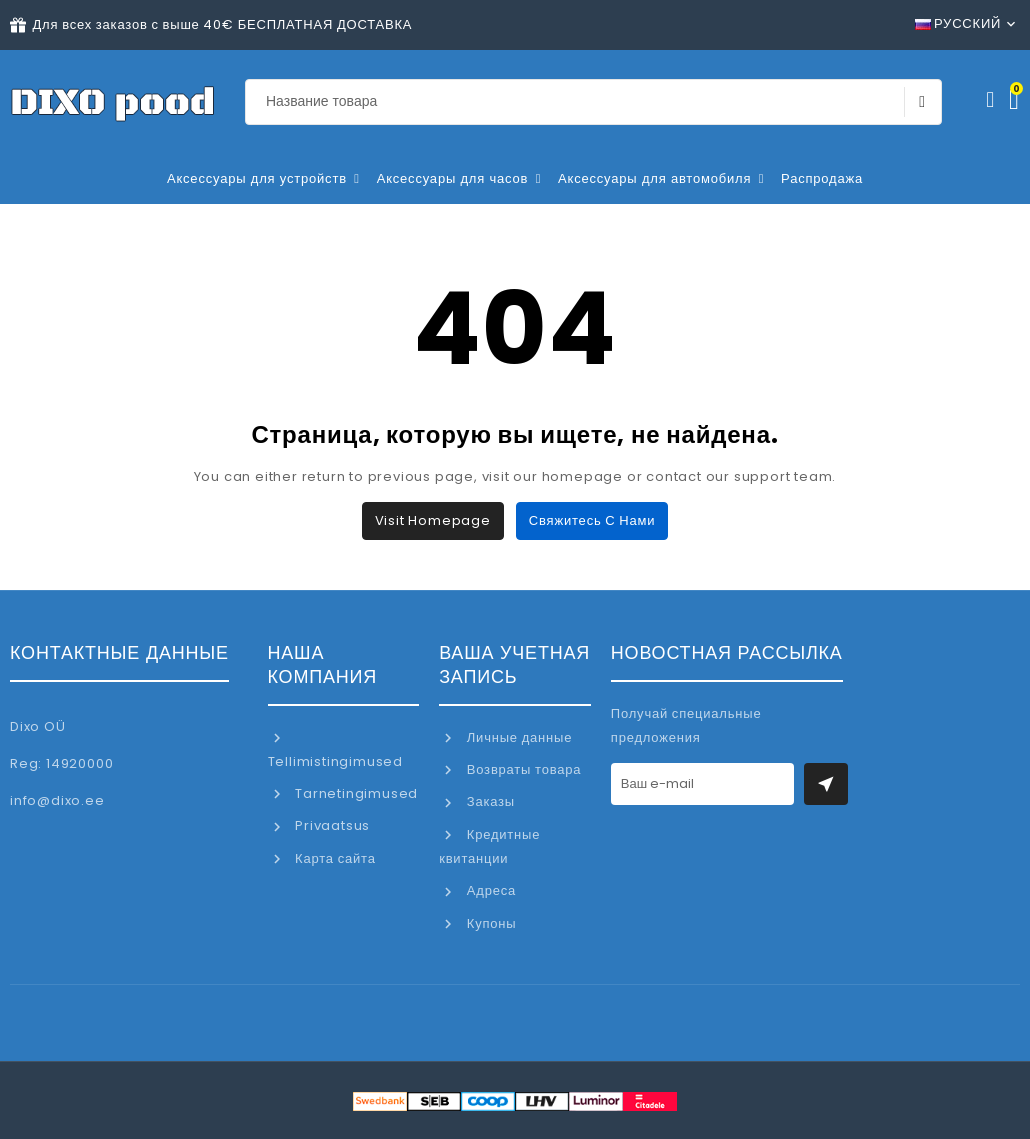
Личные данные (517, 737)
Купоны (489, 923)
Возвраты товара (522, 769)
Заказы (489, 801)
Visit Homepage (433, 520)
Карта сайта (333, 858)
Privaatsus (330, 825)
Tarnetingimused (354, 793)
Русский (958, 23)
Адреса (489, 890)
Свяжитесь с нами (592, 520)
